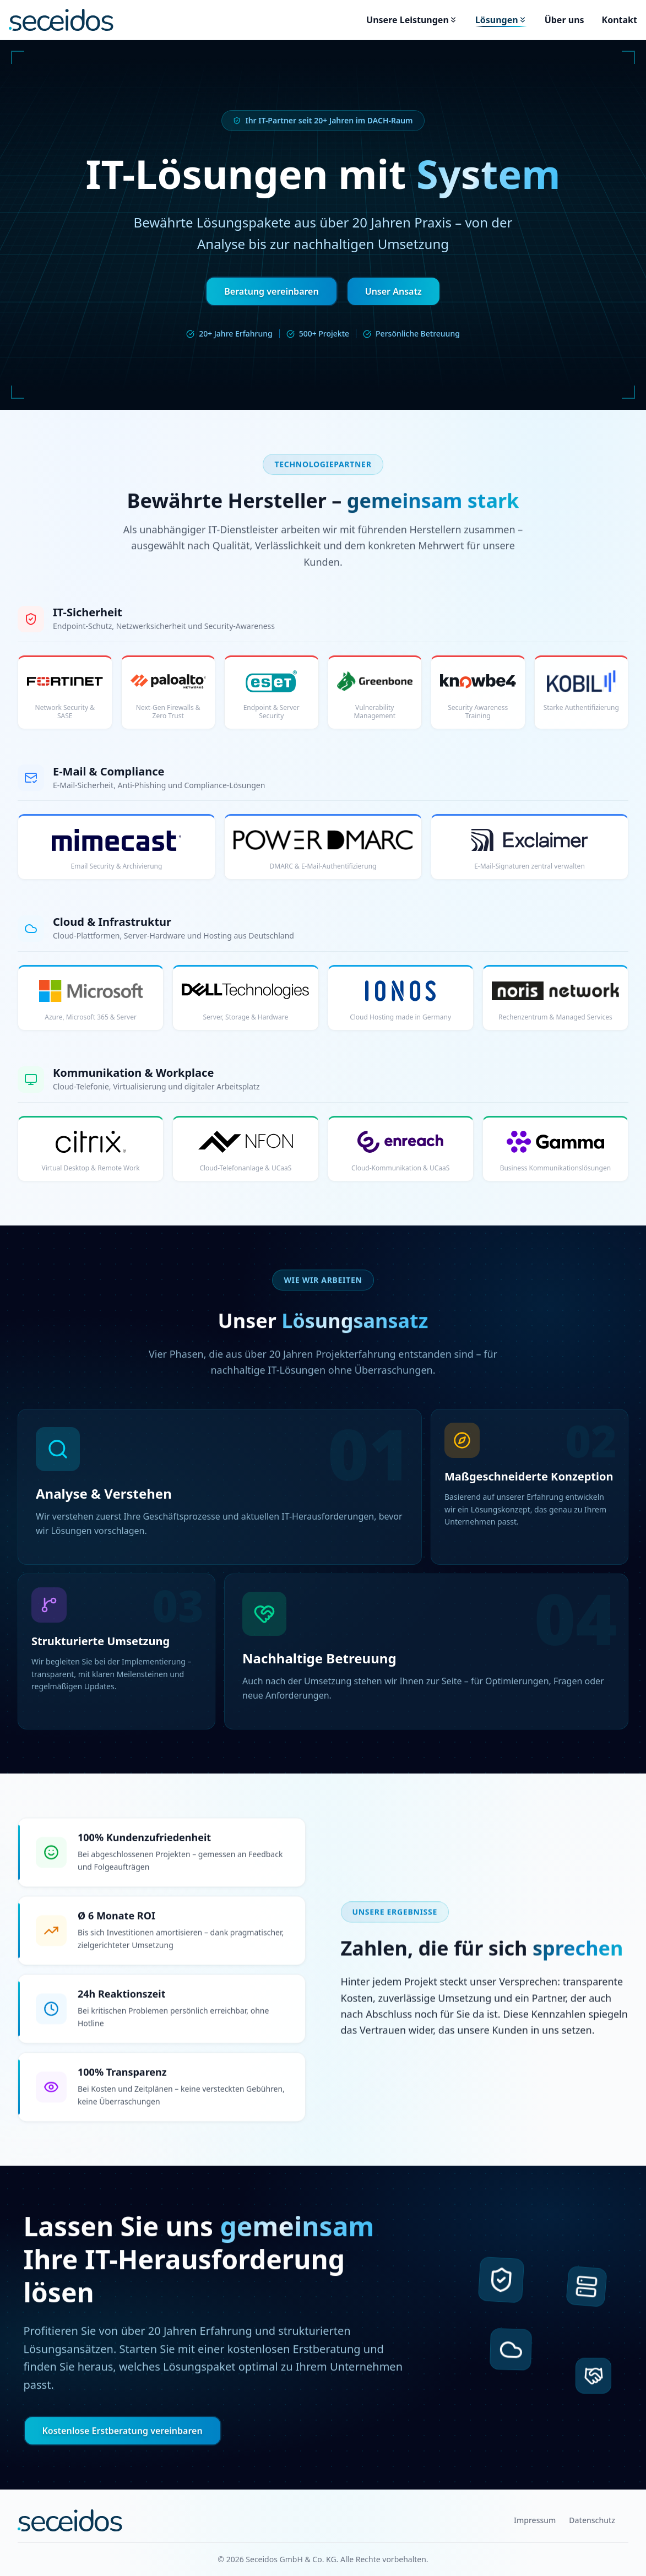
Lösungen (501, 20)
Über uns (564, 20)
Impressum (535, 2520)
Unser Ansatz (393, 291)
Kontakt (619, 20)
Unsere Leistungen (412, 20)
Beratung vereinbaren (271, 291)
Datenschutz (592, 2520)
